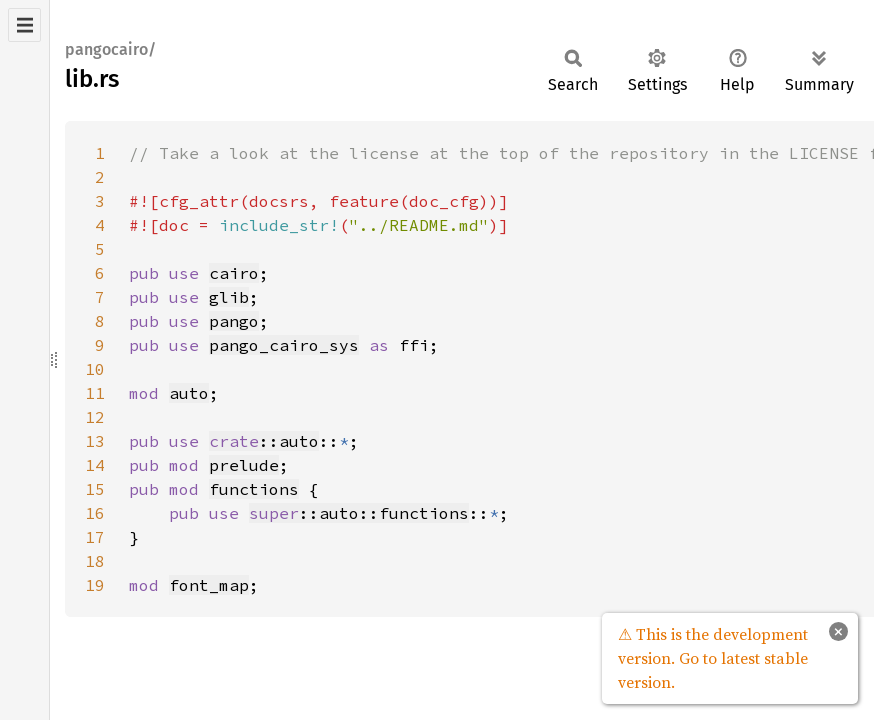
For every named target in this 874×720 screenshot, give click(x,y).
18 (95, 561)
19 (95, 585)
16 (95, 513)
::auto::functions (359, 513)
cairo (234, 273)
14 (95, 465)
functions (254, 489)
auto (189, 393)
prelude (244, 465)
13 (95, 441)
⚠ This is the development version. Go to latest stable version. (713, 658)
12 (95, 417)
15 (95, 489)
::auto (264, 441)
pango (234, 321)
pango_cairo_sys (284, 345)
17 (95, 537)
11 (95, 393)
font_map (209, 585)
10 (95, 369)
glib (229, 297)
